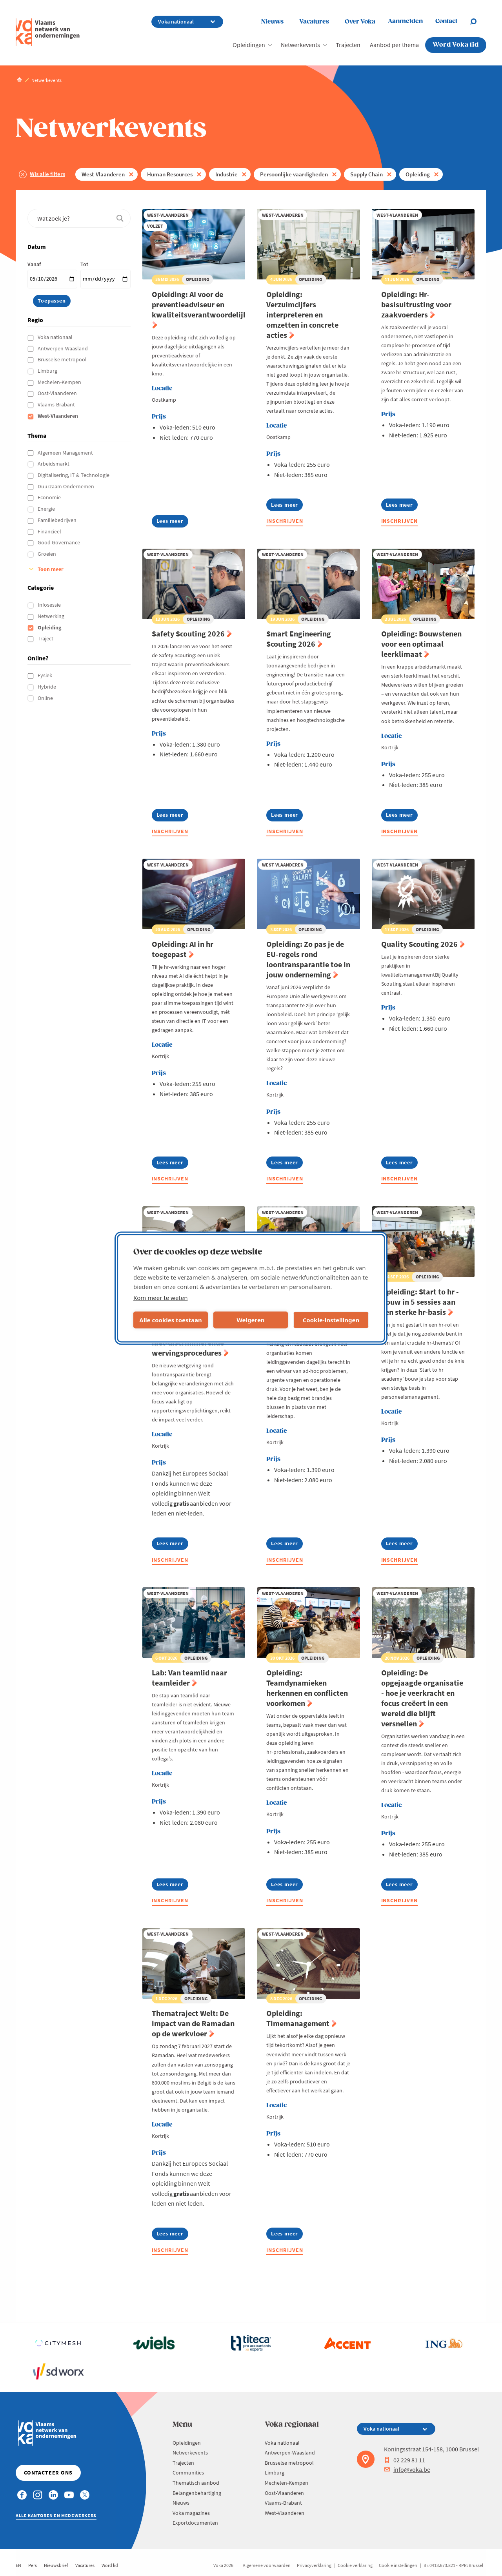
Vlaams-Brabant (57, 404)
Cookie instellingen (398, 2565)
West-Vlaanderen (103, 174)
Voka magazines (191, 2512)
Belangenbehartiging (197, 2492)
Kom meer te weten (160, 1297)
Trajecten (348, 45)
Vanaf (34, 264)
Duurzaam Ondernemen (66, 486)
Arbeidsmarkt (54, 463)
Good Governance (59, 542)
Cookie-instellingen (331, 1320)
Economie (50, 497)
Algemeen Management (66, 452)
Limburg (48, 370)
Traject (46, 638)
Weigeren (250, 1320)
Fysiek (45, 675)
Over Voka (360, 21)
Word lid (110, 2565)
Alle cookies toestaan (170, 1320)
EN (18, 2565)
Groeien (47, 553)
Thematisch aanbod (196, 2482)
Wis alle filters (47, 174)
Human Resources (170, 174)
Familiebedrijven (58, 520)
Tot (84, 264)
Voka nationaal (56, 337)
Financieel (50, 531)
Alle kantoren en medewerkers (56, 2515)
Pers (32, 2565)
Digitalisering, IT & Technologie (74, 475)
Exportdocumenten (195, 2522)
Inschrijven (284, 520)
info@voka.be (407, 2469)
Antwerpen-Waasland (63, 348)
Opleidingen (249, 45)
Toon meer (51, 569)
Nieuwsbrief (56, 2565)
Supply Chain (366, 174)
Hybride (47, 686)
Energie (47, 508)
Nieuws (272, 21)
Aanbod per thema (394, 45)
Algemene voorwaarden (267, 2565)
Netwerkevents (300, 45)
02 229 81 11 (404, 2460)
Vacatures (314, 21)
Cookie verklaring (355, 2565)
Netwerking (51, 616)
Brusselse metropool (63, 359)
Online (46, 698)
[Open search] (478, 21)
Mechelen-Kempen (60, 382)
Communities (188, 2472)
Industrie (226, 174)
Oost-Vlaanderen (58, 393)
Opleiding (418, 174)
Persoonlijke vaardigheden (294, 174)
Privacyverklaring (314, 2565)
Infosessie (50, 604)
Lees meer (172, 522)
